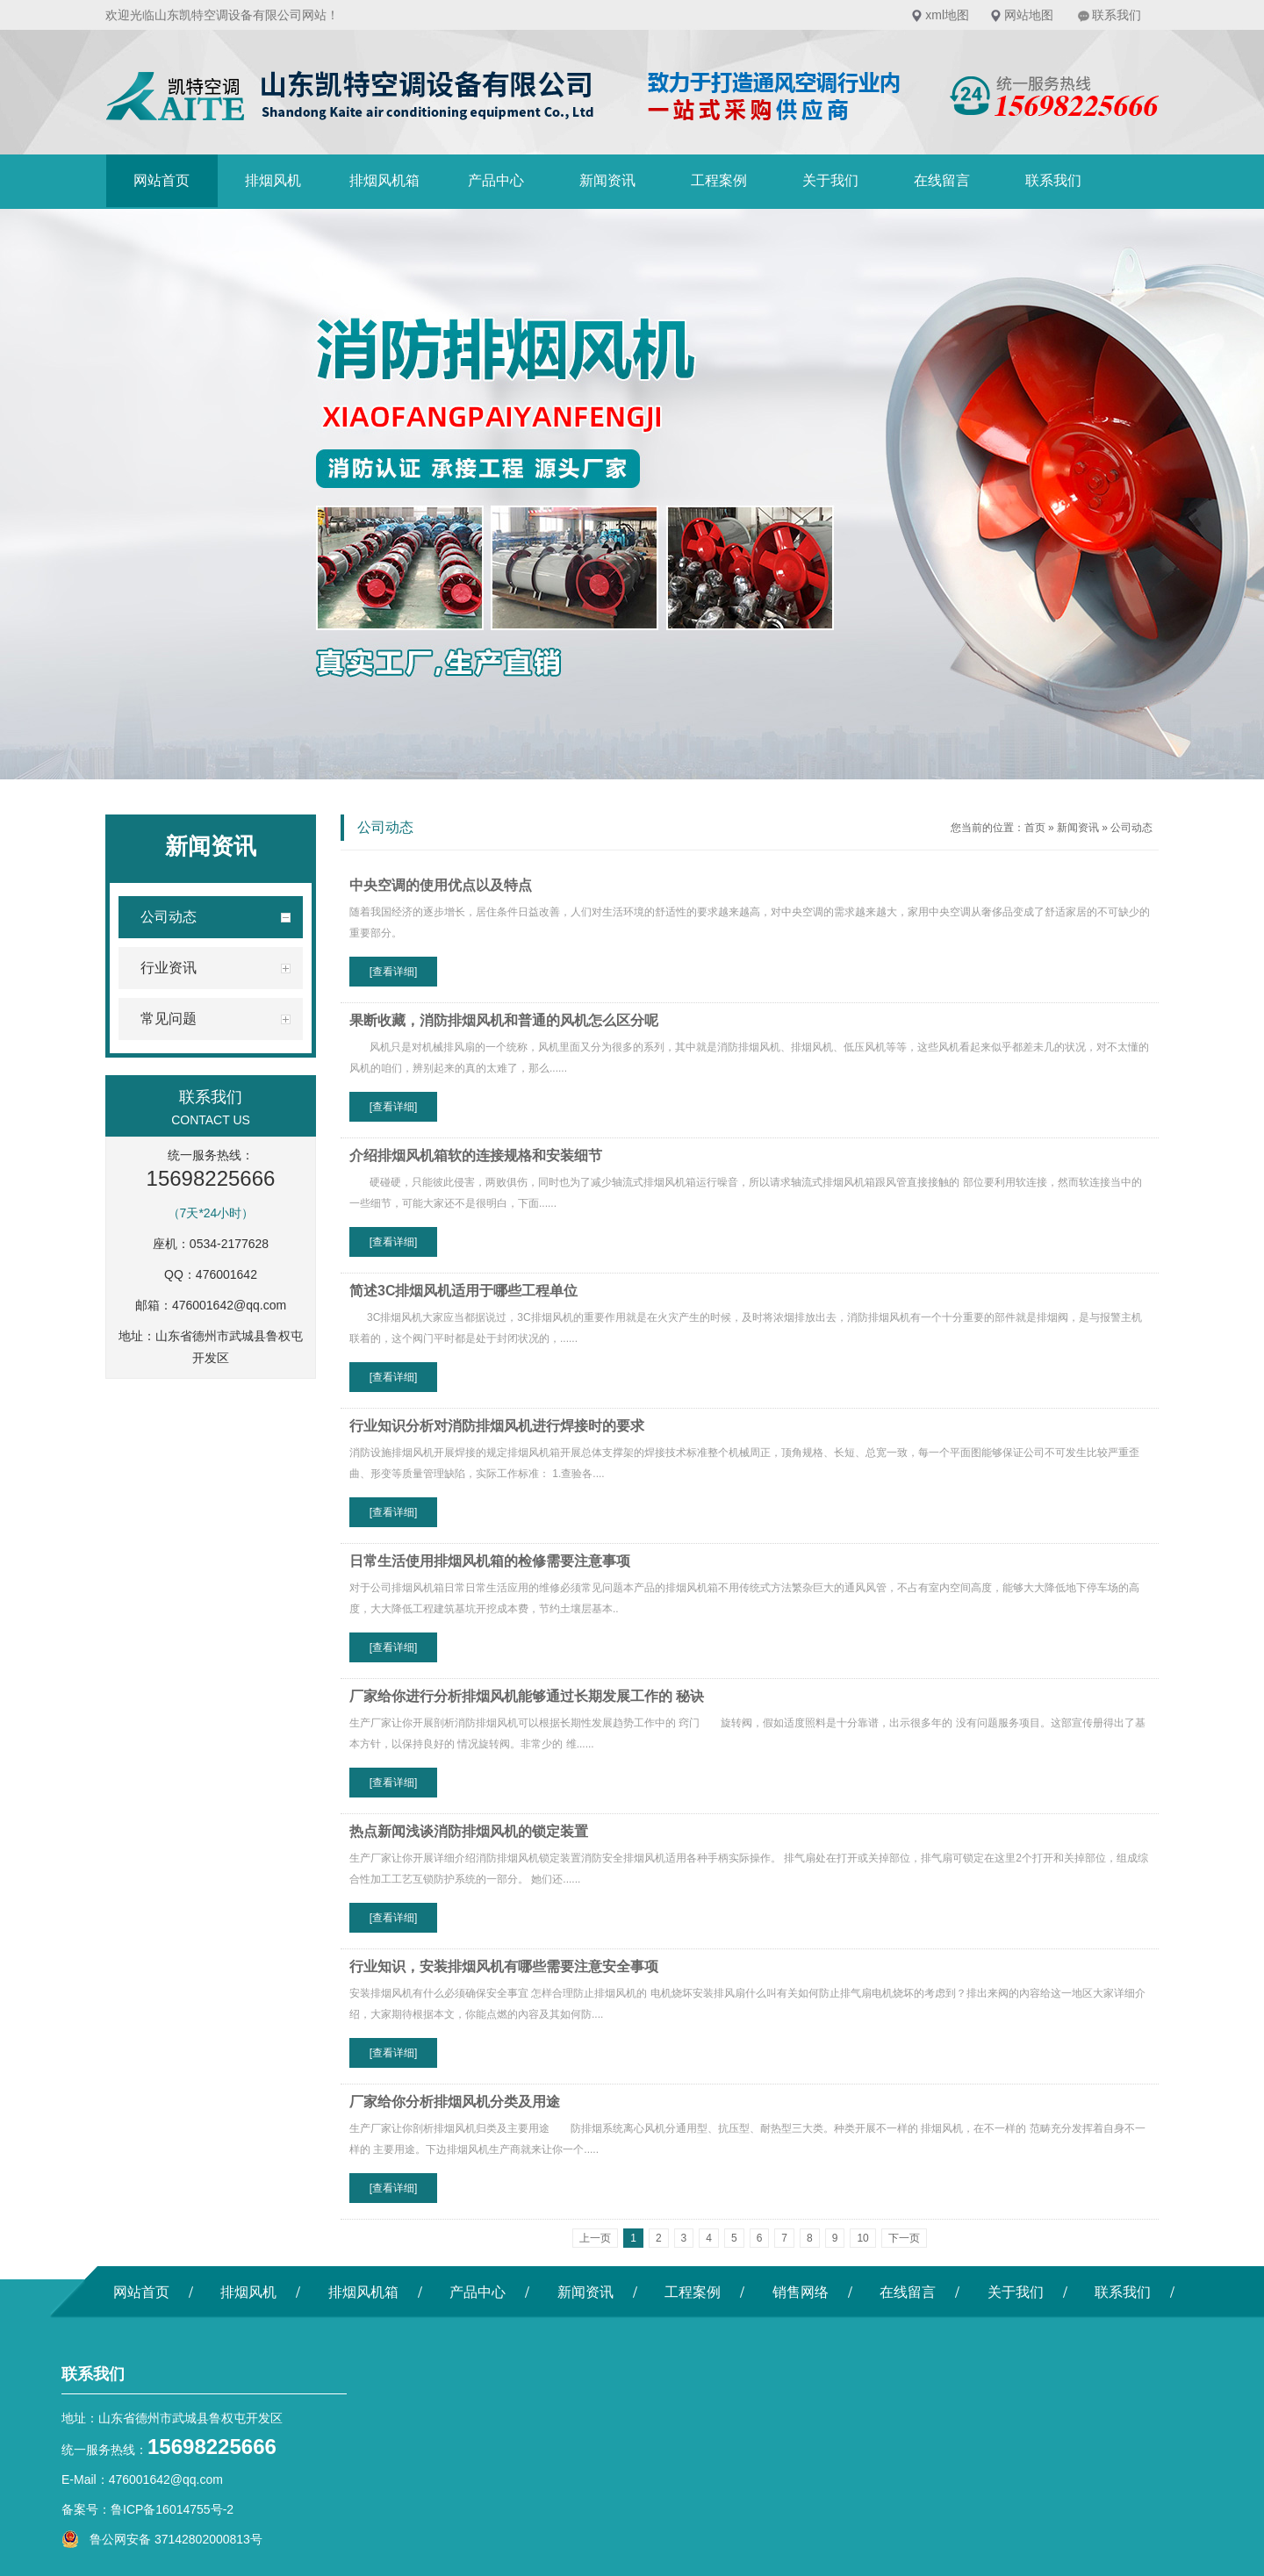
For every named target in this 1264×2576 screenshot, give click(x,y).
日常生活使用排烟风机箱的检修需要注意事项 (489, 1560)
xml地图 (947, 15)
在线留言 (942, 180)
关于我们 (830, 180)
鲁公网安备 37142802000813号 (161, 2539)
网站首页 (161, 180)
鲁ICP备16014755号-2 (172, 2509)
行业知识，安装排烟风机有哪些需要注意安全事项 (503, 1966)
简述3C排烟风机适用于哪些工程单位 (463, 1290)
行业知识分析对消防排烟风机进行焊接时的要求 (496, 1425)
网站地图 (1028, 15)
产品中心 (496, 180)
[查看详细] (394, 971)
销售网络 (800, 2292)
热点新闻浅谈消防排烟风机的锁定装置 (468, 1831)
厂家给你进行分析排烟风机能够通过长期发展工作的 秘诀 (526, 1696)
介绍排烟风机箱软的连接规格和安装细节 (475, 1155)
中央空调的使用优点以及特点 (440, 885)
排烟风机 (273, 180)
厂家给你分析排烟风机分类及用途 (454, 2101)
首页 (1034, 828)
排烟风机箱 (384, 180)
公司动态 (1131, 828)
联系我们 (1116, 15)
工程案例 (719, 180)
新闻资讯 (607, 180)
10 (862, 2238)
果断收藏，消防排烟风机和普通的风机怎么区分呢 (503, 1020)
